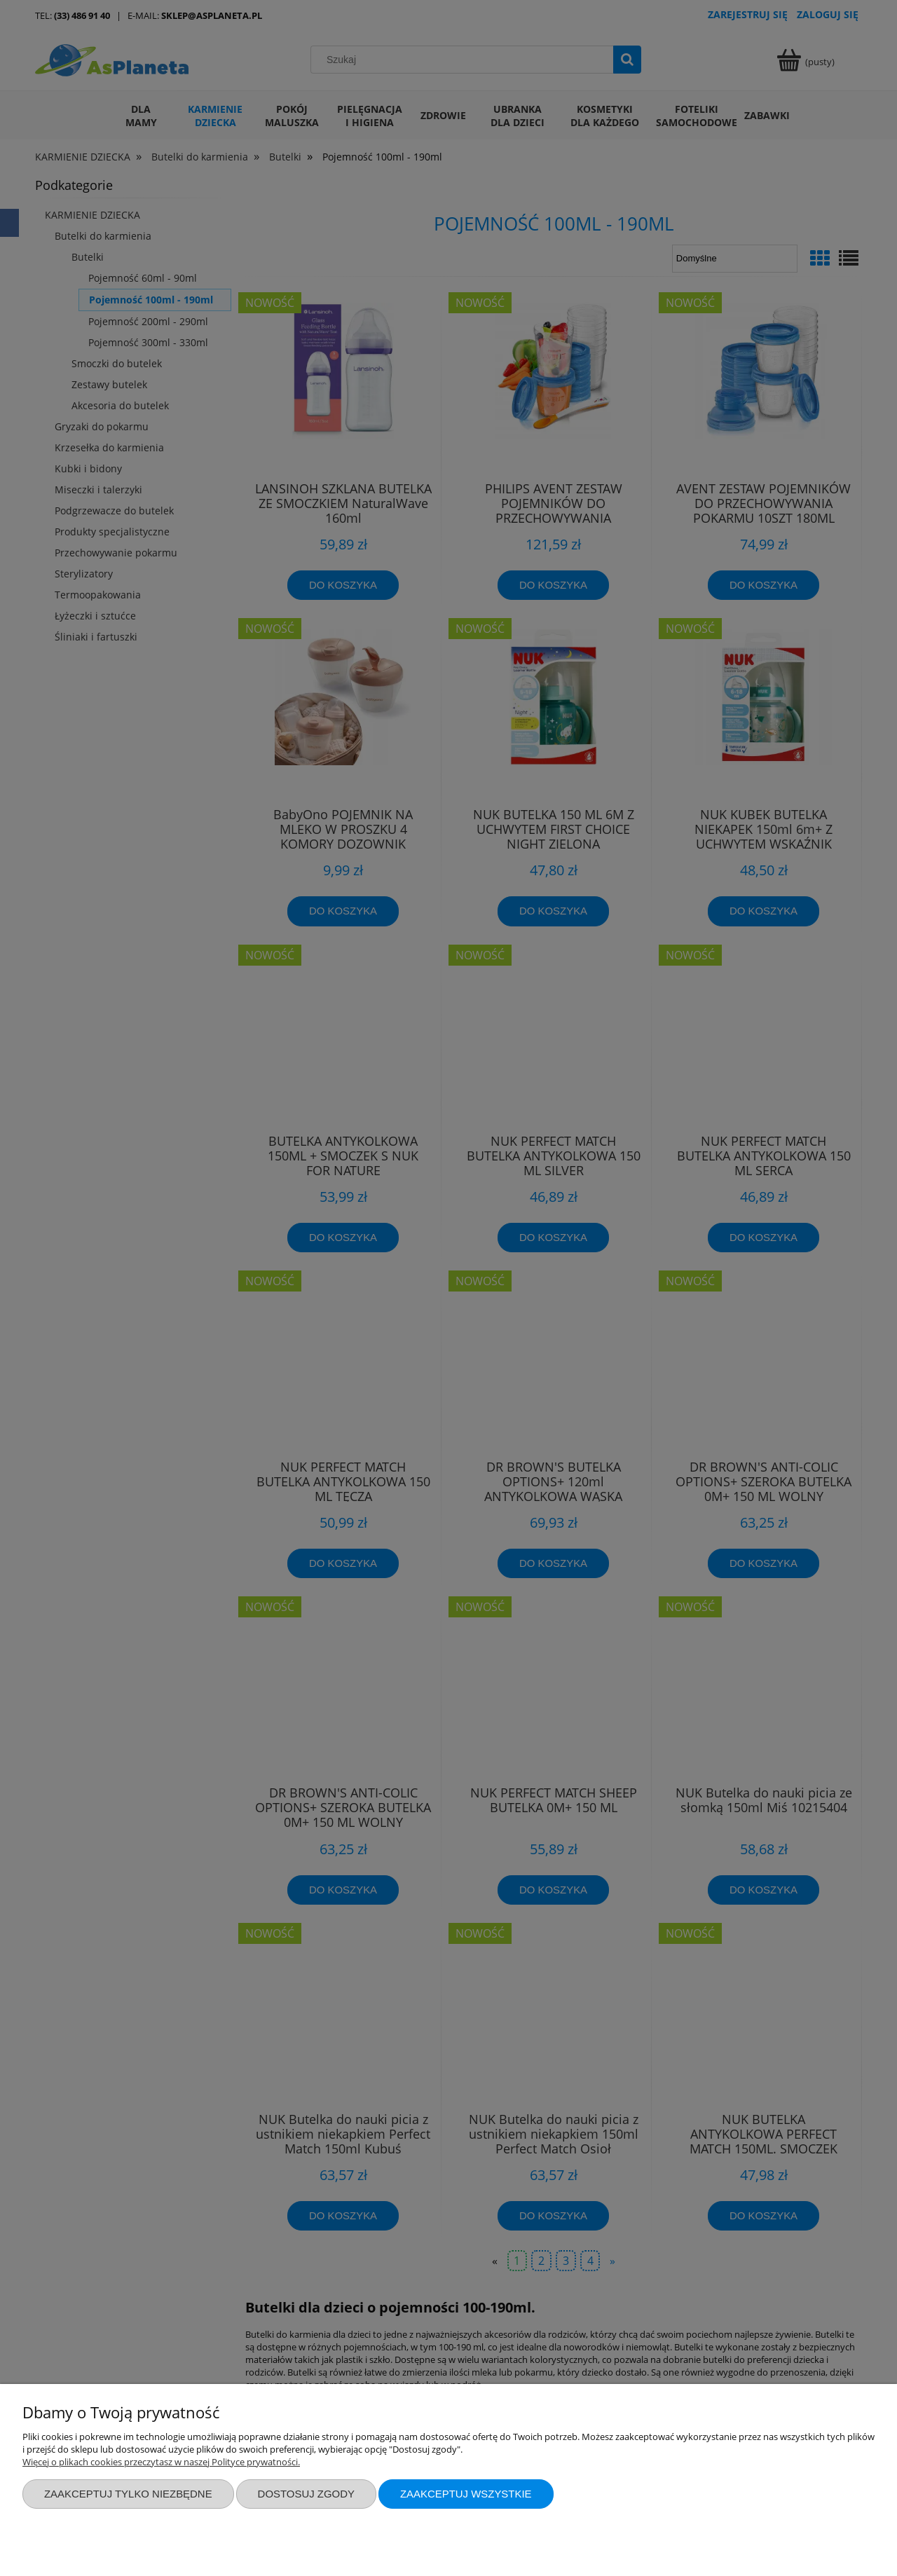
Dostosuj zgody (306, 2494)
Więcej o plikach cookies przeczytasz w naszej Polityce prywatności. (161, 2461)
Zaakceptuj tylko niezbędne (128, 2494)
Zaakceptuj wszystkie (466, 2494)
